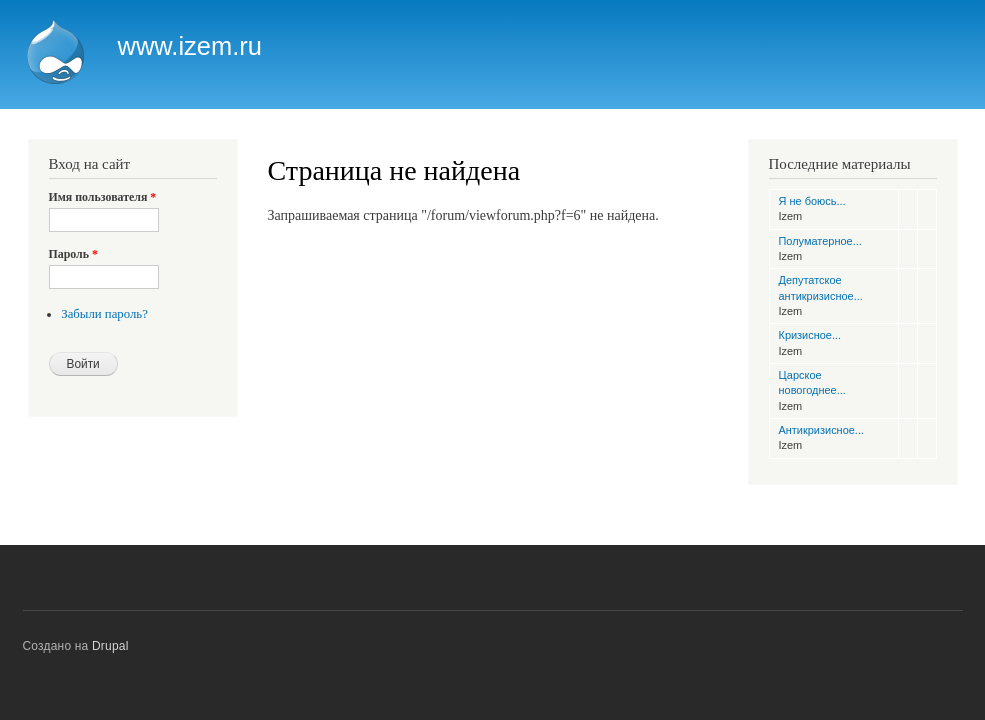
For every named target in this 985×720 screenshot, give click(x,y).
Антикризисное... (821, 430)
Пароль (73, 254)
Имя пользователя (103, 197)
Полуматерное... (820, 241)
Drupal (110, 646)
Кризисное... (810, 335)
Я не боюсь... (812, 201)
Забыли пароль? (104, 314)
